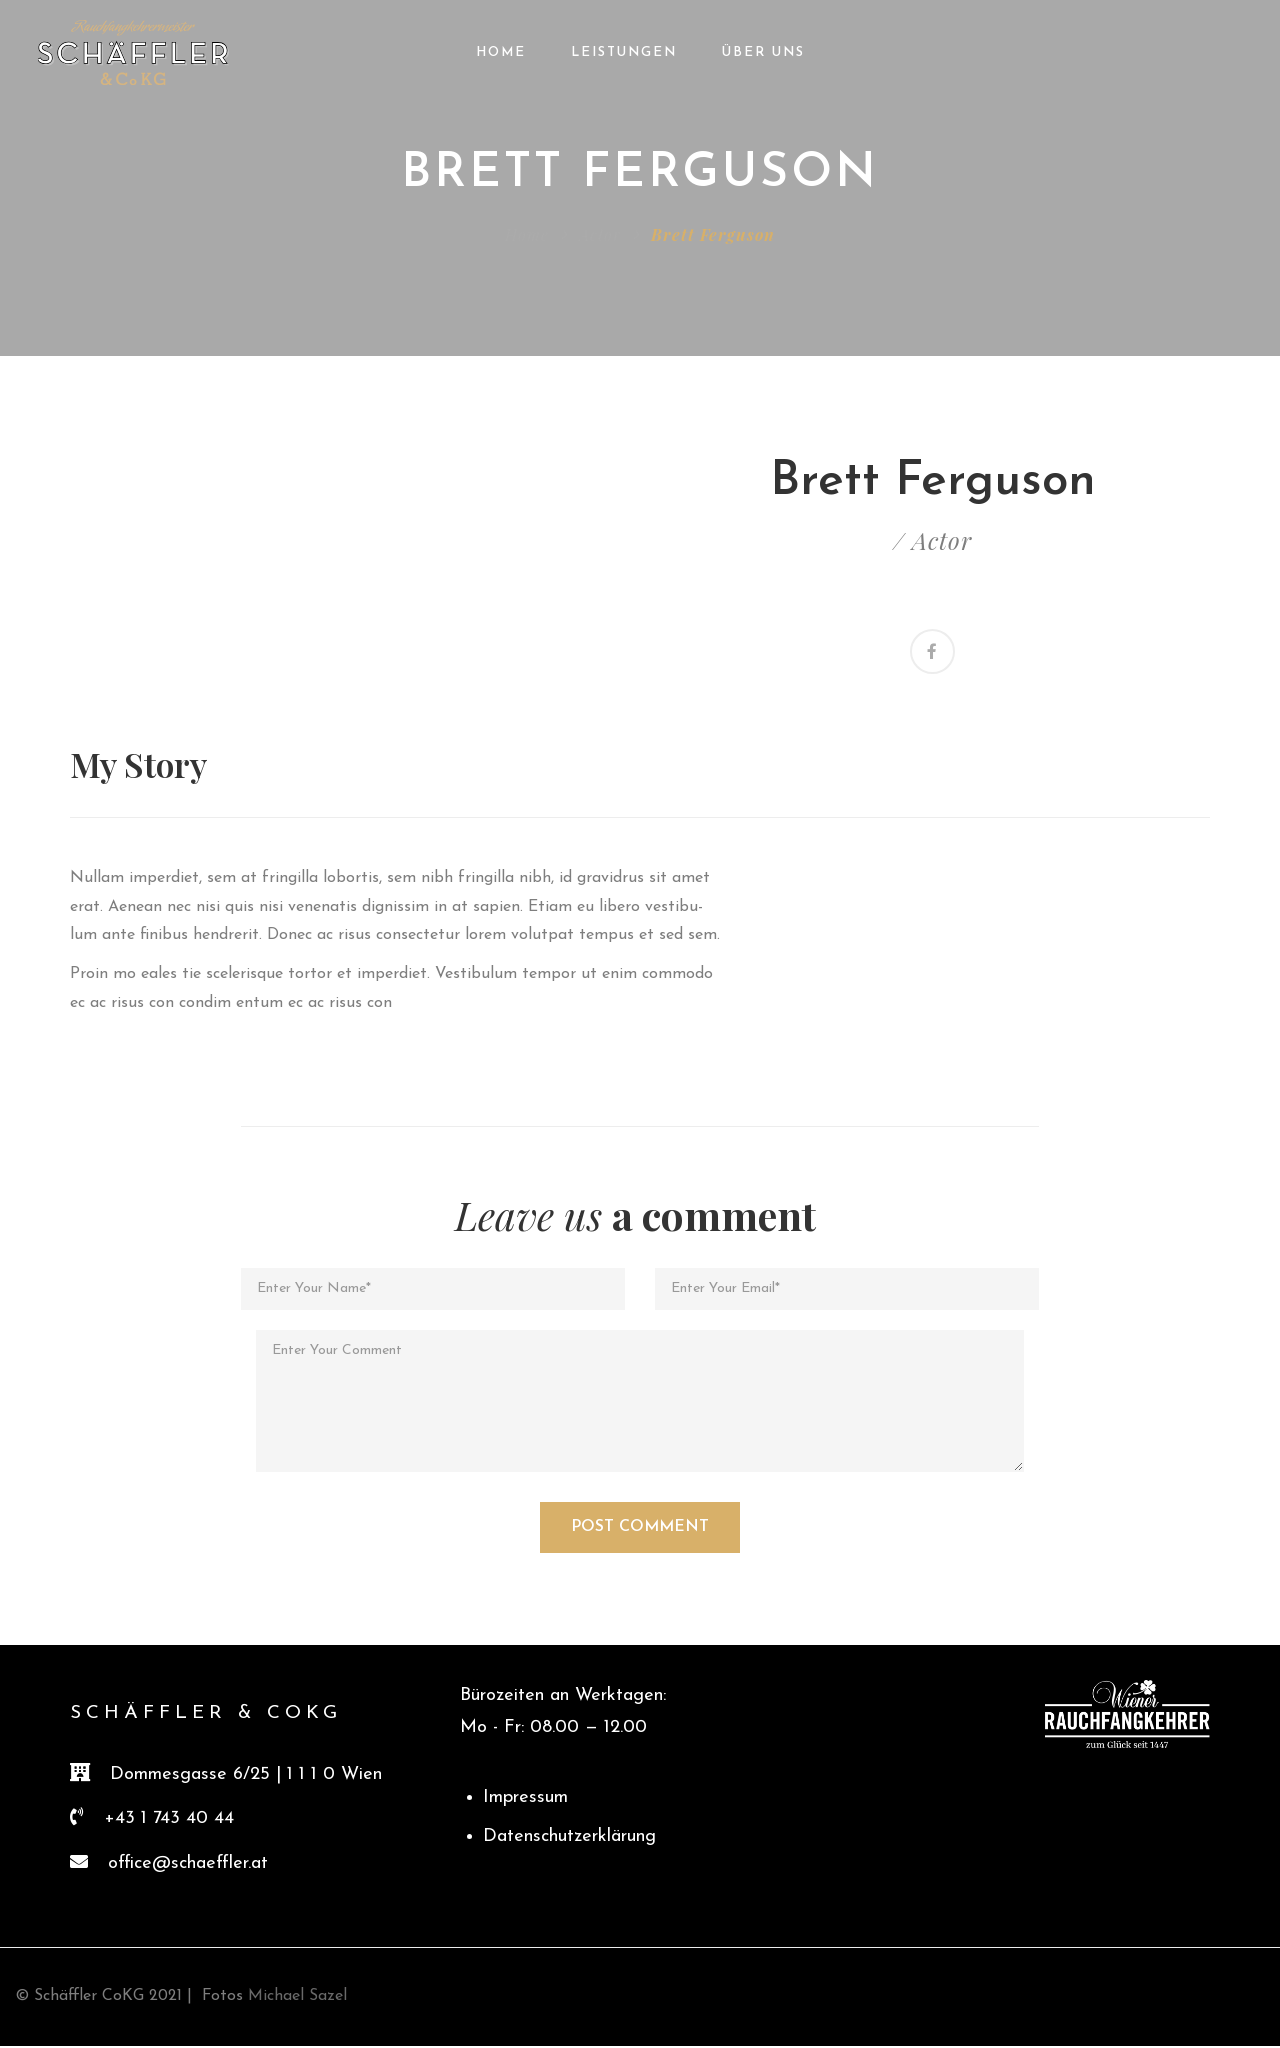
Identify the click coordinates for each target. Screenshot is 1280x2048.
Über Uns (763, 52)
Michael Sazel (295, 1999)
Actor (600, 234)
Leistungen (624, 52)
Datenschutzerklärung (569, 1838)
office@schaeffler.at (188, 1865)
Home (501, 52)
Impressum (525, 1800)
